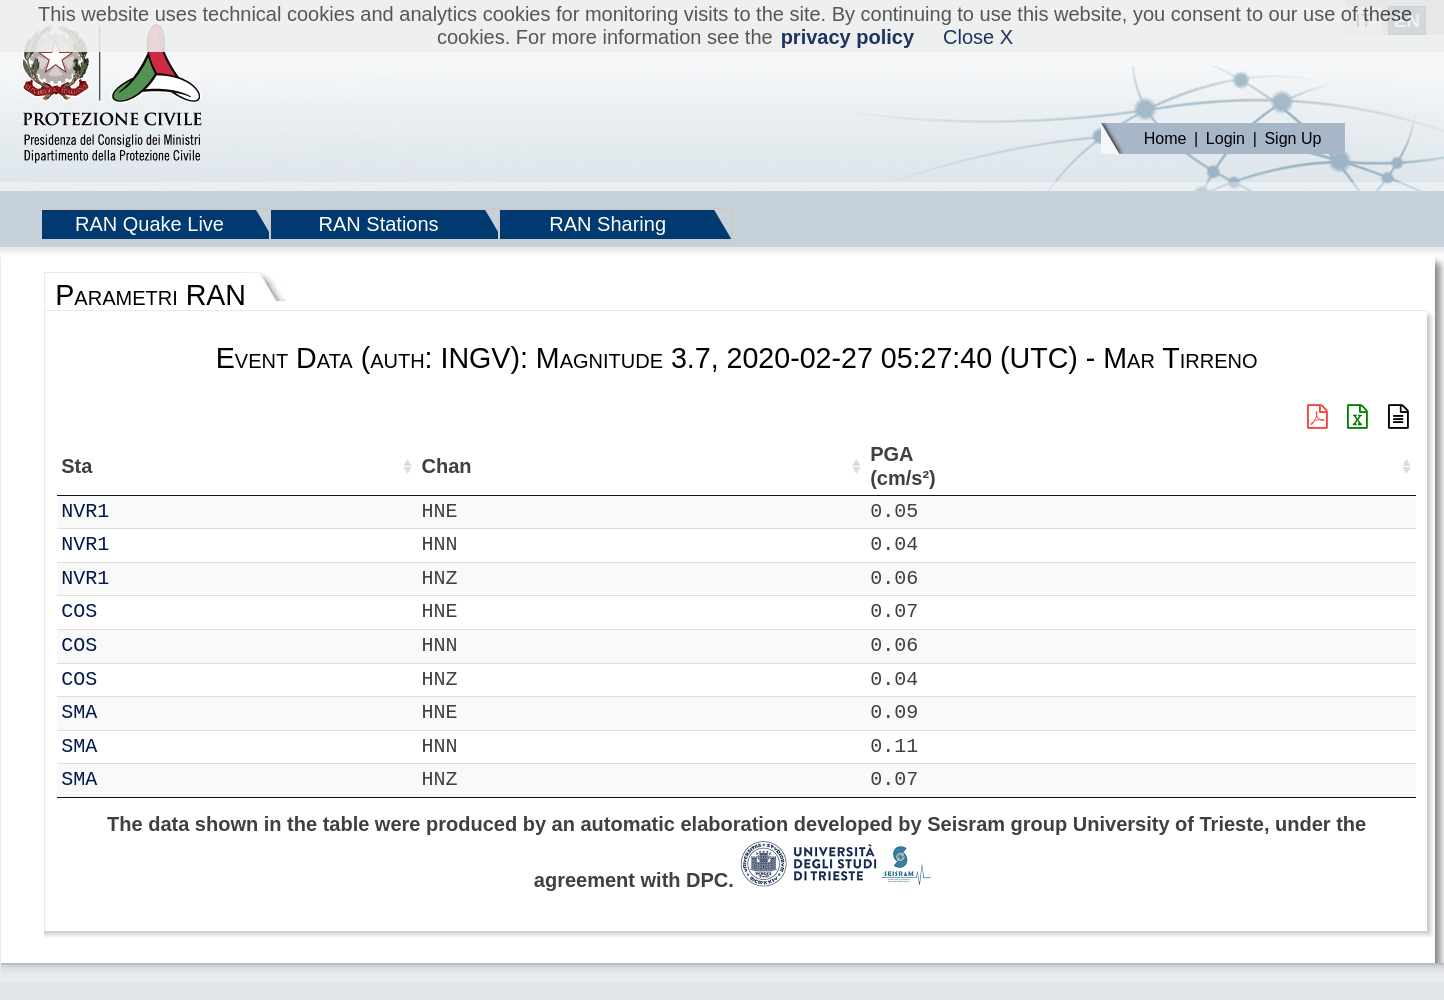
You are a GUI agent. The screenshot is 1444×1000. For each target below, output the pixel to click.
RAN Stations (379, 224)
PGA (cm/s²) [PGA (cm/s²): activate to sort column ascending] (945, 466)
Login (1225, 138)
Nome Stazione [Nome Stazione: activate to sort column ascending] (554, 466)
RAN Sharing (607, 224)
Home (1165, 138)
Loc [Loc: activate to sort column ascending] (260, 466)
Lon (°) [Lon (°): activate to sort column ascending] (423, 466)
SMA (133, 712)
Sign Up (1292, 138)
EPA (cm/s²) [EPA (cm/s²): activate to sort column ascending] (1032, 466)
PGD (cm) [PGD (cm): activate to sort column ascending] (1187, 466)
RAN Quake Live (149, 224)
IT (73, 511)
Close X (978, 37)
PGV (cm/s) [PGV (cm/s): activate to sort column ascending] (1115, 466)
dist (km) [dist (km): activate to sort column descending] (869, 466)
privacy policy (847, 37)
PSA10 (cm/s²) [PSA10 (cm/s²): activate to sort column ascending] (1366, 466)
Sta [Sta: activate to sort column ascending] (130, 466)
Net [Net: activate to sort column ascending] (77, 466)
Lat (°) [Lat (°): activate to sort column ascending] (327, 466)
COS (133, 611)
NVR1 (139, 511)
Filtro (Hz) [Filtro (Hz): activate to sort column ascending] (745, 466)
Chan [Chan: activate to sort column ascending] (196, 466)
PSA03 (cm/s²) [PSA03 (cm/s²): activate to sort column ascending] (1279, 466)
